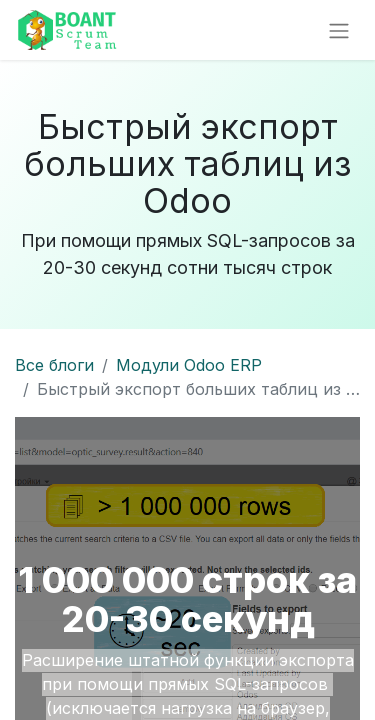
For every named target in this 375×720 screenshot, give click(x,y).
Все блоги (54, 365)
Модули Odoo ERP (189, 365)
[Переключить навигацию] (339, 30)
